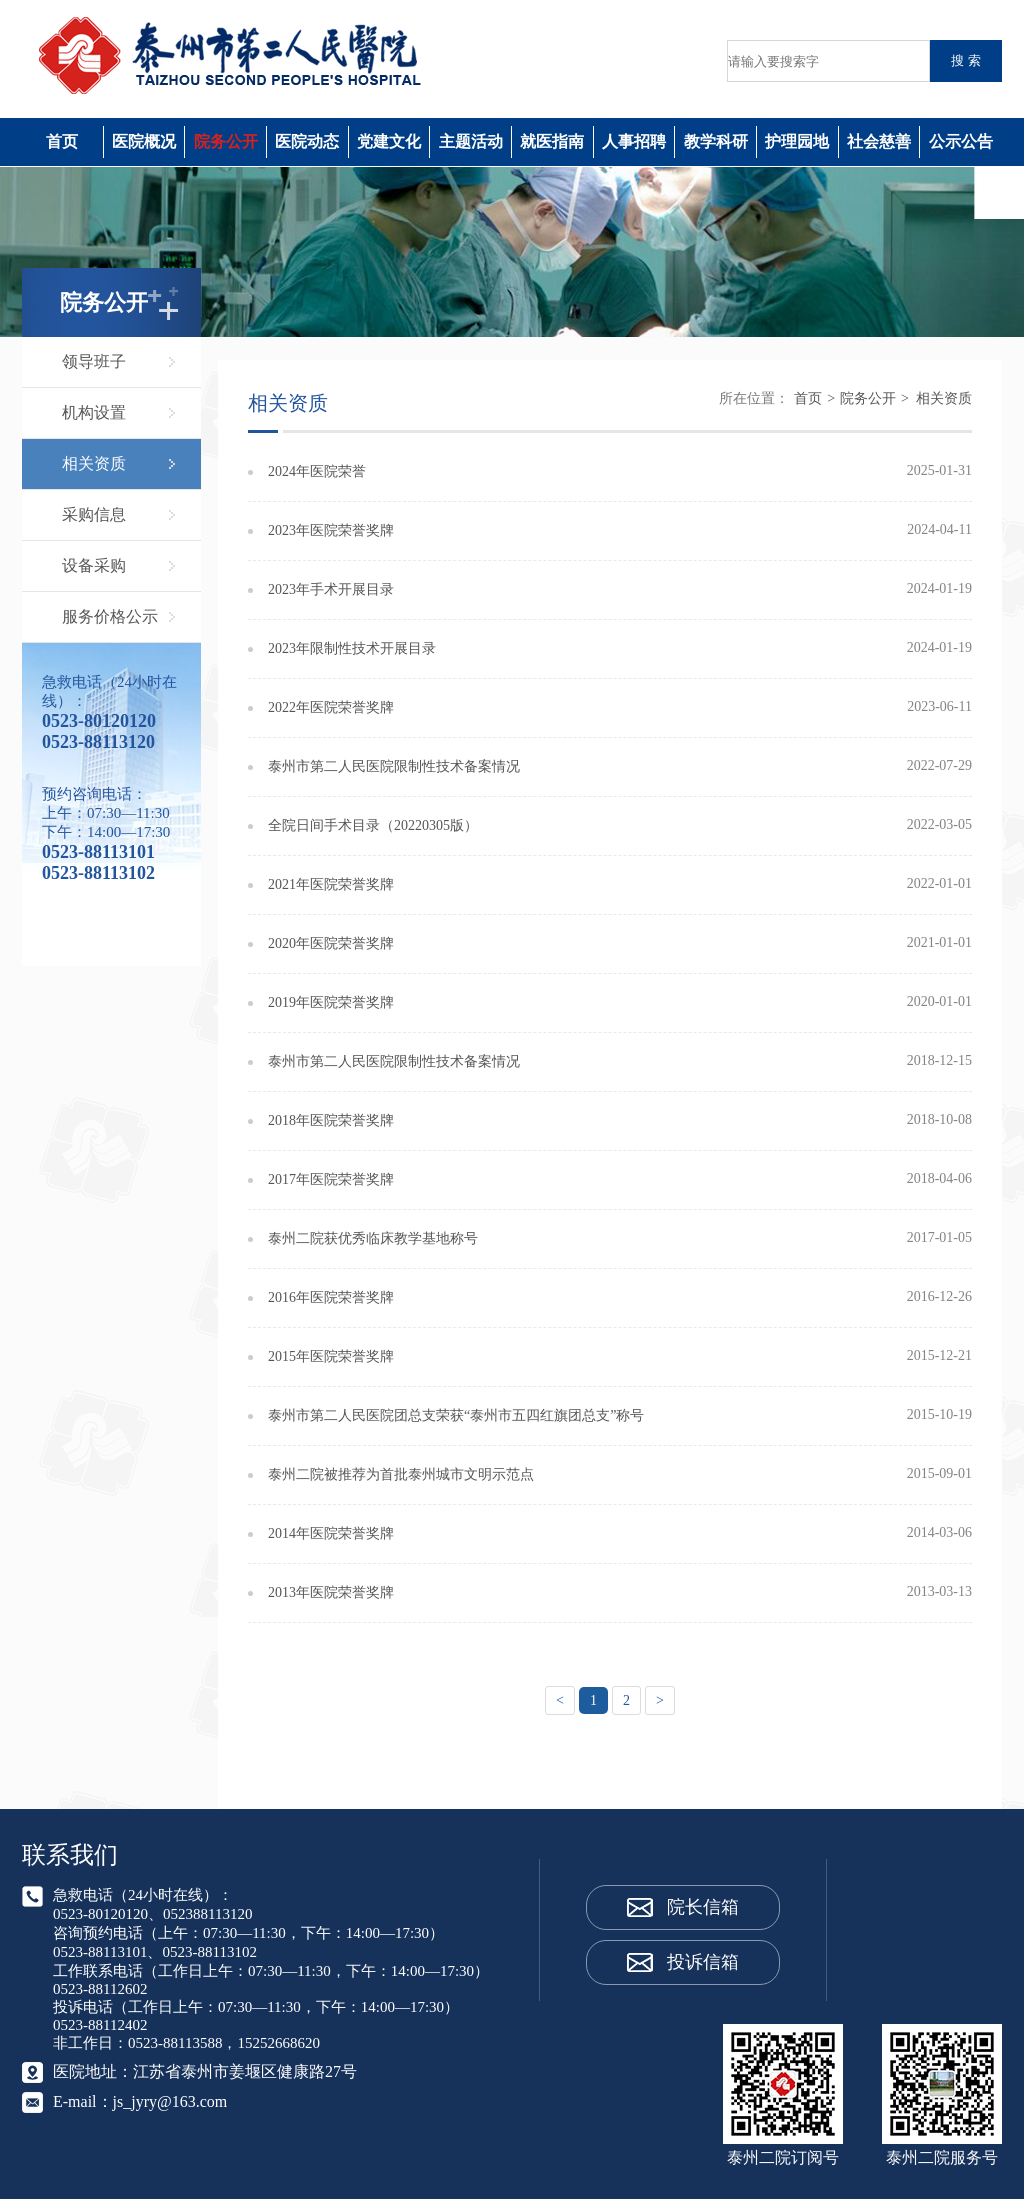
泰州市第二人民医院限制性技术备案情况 (394, 766)
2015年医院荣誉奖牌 (331, 1356)
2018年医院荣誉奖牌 (331, 1120)
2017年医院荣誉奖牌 (331, 1179)
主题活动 (471, 141)
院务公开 (226, 141)
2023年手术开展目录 (331, 589)
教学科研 (716, 141)
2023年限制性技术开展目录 (352, 648)
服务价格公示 (110, 616)
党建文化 (389, 141)
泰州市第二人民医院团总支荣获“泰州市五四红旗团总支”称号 (456, 1415)
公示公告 (961, 141)
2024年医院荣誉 (317, 471)
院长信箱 (703, 1907)
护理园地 (797, 141)
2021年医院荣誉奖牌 (331, 884)
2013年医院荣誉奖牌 (331, 1592)
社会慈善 (879, 141)
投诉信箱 (703, 1962)
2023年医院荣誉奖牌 (331, 530)
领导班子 (94, 361)
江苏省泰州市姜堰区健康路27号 (245, 2071)
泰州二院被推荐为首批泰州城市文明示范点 (401, 1474)
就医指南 (552, 141)
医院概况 (144, 141)
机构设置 (94, 412)
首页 (62, 141)
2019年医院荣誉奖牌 (331, 1002)
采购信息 (94, 514)
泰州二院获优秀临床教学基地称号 (373, 1238)
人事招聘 (634, 141)
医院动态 (307, 141)
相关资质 (94, 463)
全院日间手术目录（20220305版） (373, 825)
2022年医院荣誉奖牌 (331, 707)
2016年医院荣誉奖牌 (331, 1297)
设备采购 (94, 565)
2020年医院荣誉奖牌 (331, 943)
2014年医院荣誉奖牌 (331, 1533)
